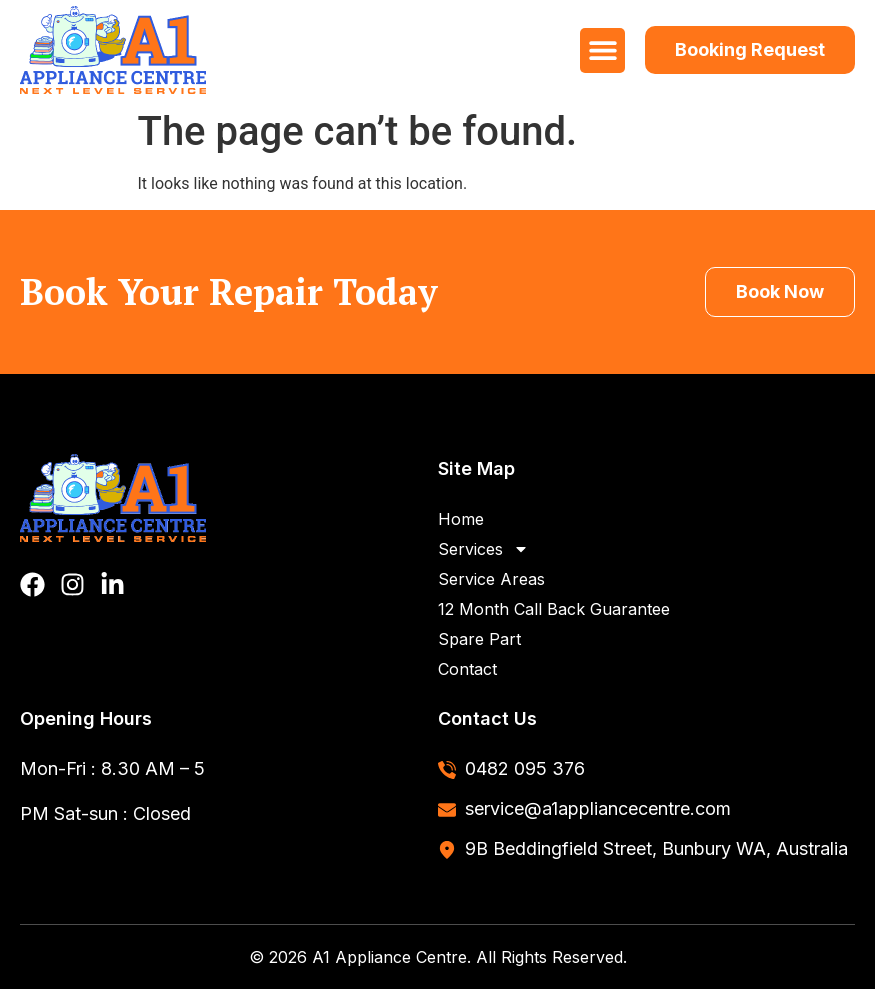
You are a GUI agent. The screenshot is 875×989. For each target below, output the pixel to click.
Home (461, 519)
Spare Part (479, 639)
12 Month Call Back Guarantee (554, 609)
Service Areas (491, 579)
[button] (602, 50)
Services (483, 549)
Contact (467, 669)
